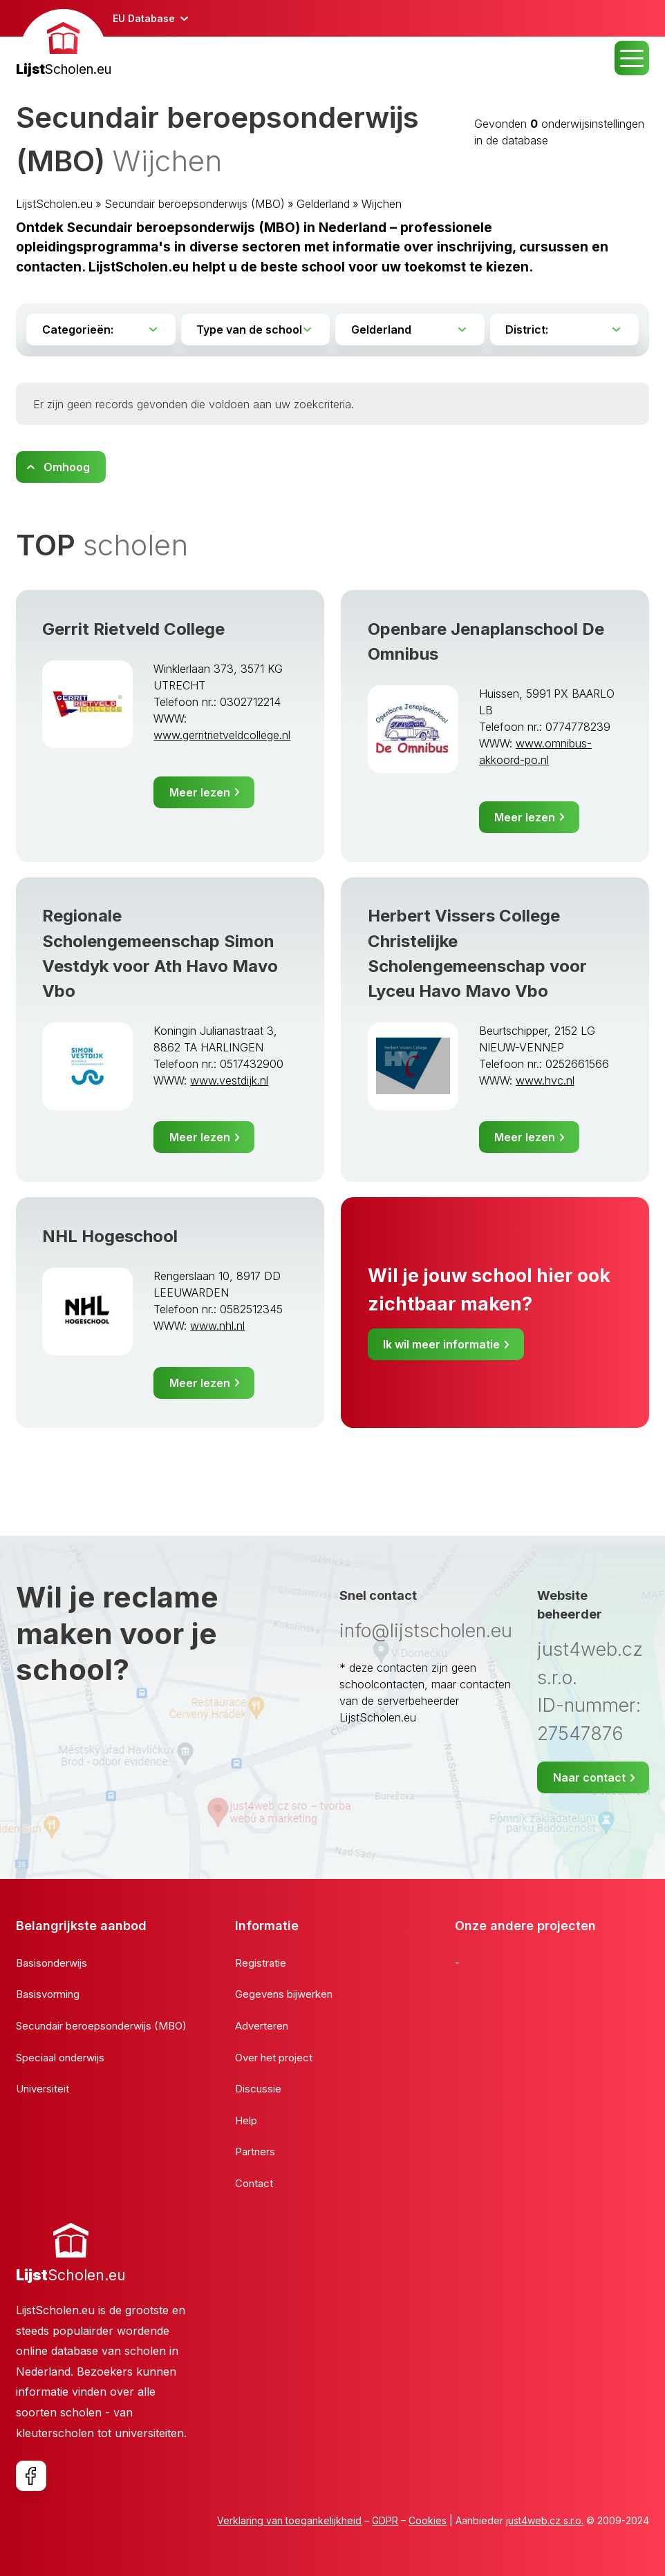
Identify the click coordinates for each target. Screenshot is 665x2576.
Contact (254, 2183)
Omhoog (67, 467)
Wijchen (382, 204)
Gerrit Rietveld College (133, 629)
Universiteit (42, 2088)
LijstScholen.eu (54, 204)
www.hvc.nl (545, 1080)
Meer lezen (199, 792)
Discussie (258, 2088)
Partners (255, 2151)
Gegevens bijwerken (283, 1994)
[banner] (63, 44)
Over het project (273, 2057)
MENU (632, 58)
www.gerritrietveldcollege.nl (221, 735)
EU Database (144, 18)
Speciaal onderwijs (60, 2057)
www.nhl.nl (217, 1326)
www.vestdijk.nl (229, 1080)
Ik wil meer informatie (441, 1344)
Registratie (260, 1962)
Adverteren (261, 2025)
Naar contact (589, 1777)
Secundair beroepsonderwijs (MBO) (194, 204)
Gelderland (323, 204)
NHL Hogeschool (110, 1236)
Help (246, 2120)
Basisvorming (47, 1994)
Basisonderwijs (51, 1962)
